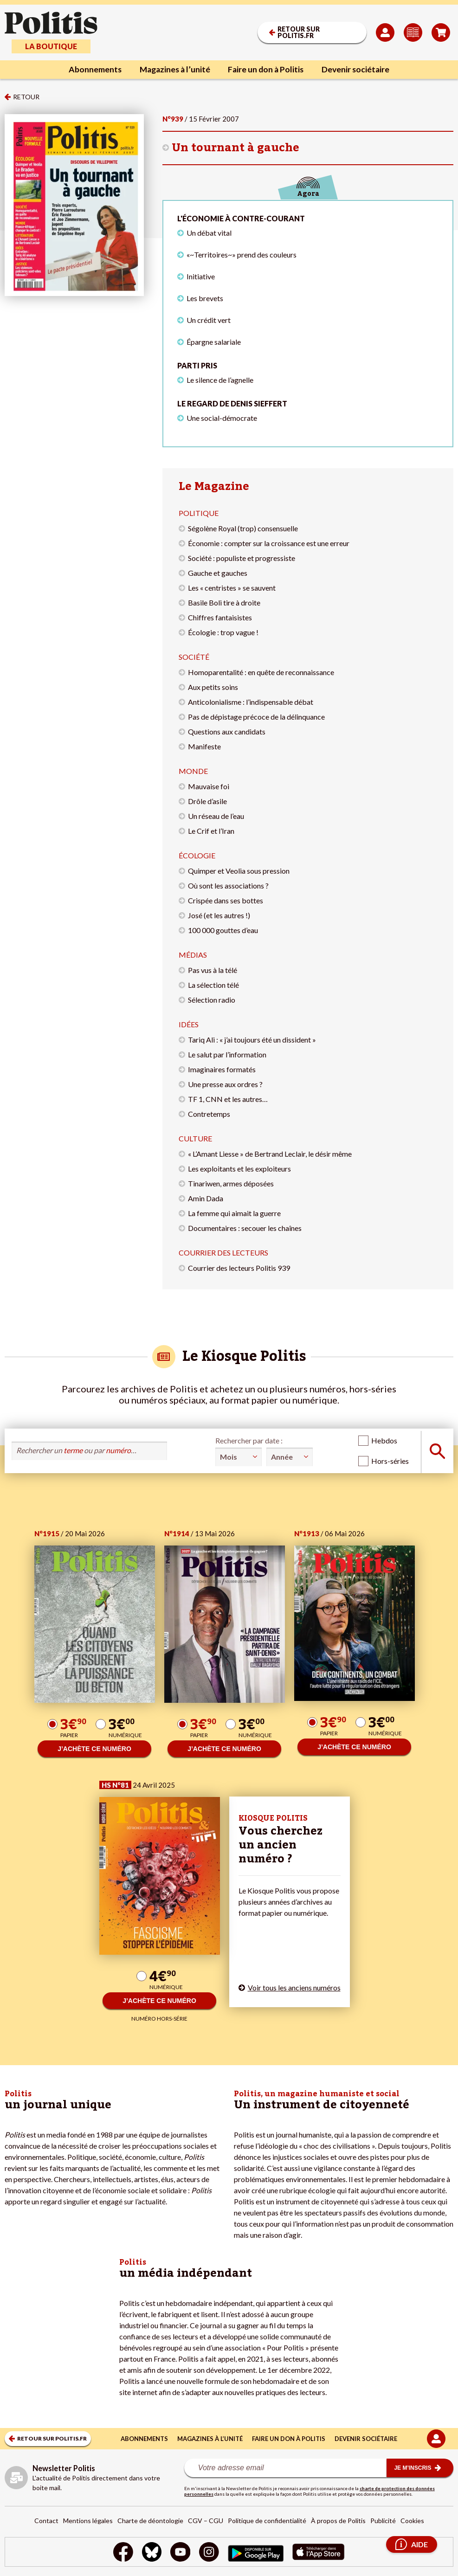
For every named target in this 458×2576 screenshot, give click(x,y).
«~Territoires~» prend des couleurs (242, 254)
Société (194, 656)
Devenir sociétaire (358, 69)
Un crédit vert (209, 320)
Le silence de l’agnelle (220, 379)
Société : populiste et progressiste (241, 558)
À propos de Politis (338, 2520)
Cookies (412, 2520)
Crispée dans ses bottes (225, 900)
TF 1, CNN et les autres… (228, 1099)
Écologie (197, 855)
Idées (189, 1024)
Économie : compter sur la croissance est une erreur (268, 543)
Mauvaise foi (208, 786)
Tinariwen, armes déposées (231, 1183)
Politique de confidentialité (267, 2520)
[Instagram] (209, 2553)
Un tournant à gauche (235, 147)
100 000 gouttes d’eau (223, 930)
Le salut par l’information (227, 1054)
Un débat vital (209, 232)
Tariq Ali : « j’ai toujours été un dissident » (252, 1039)
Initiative (201, 276)
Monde (193, 770)
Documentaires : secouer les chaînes (245, 1228)
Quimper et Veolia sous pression (239, 870)
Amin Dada (205, 1198)
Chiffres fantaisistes (220, 617)
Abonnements (91, 69)
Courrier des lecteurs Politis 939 (239, 1267)
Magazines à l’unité (173, 69)
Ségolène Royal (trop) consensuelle (243, 528)
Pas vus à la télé (212, 970)
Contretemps (209, 1113)
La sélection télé (213, 984)
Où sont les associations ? (228, 885)
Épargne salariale (214, 341)
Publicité (383, 2520)
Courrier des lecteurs (223, 1252)
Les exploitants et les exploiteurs (239, 1168)
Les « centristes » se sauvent (232, 587)
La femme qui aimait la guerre (234, 1213)
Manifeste (204, 746)
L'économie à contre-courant (241, 218)
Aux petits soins (213, 687)
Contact (46, 2520)
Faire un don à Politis (267, 69)
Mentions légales (88, 2520)
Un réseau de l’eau (216, 815)
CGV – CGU (205, 2520)
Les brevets (205, 298)
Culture (195, 1138)
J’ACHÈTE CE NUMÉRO (94, 1748)
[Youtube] (180, 2553)
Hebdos (384, 1440)
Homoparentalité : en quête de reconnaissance (261, 672)
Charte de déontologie (150, 2520)
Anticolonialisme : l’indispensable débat (250, 701)
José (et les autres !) (219, 915)
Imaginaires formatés (222, 1069)
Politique (199, 513)
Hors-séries (390, 1460)
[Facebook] (122, 2553)
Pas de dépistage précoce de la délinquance (256, 716)
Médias (193, 954)
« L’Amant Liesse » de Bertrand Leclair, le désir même (270, 1153)
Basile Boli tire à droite (224, 602)
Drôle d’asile (207, 801)
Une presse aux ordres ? (225, 1084)
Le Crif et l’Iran (211, 830)
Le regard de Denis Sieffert (232, 403)
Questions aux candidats (226, 731)
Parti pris (197, 365)
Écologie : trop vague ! (223, 632)
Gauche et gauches (217, 572)
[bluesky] (151, 2553)
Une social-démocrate (222, 417)
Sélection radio (211, 999)
